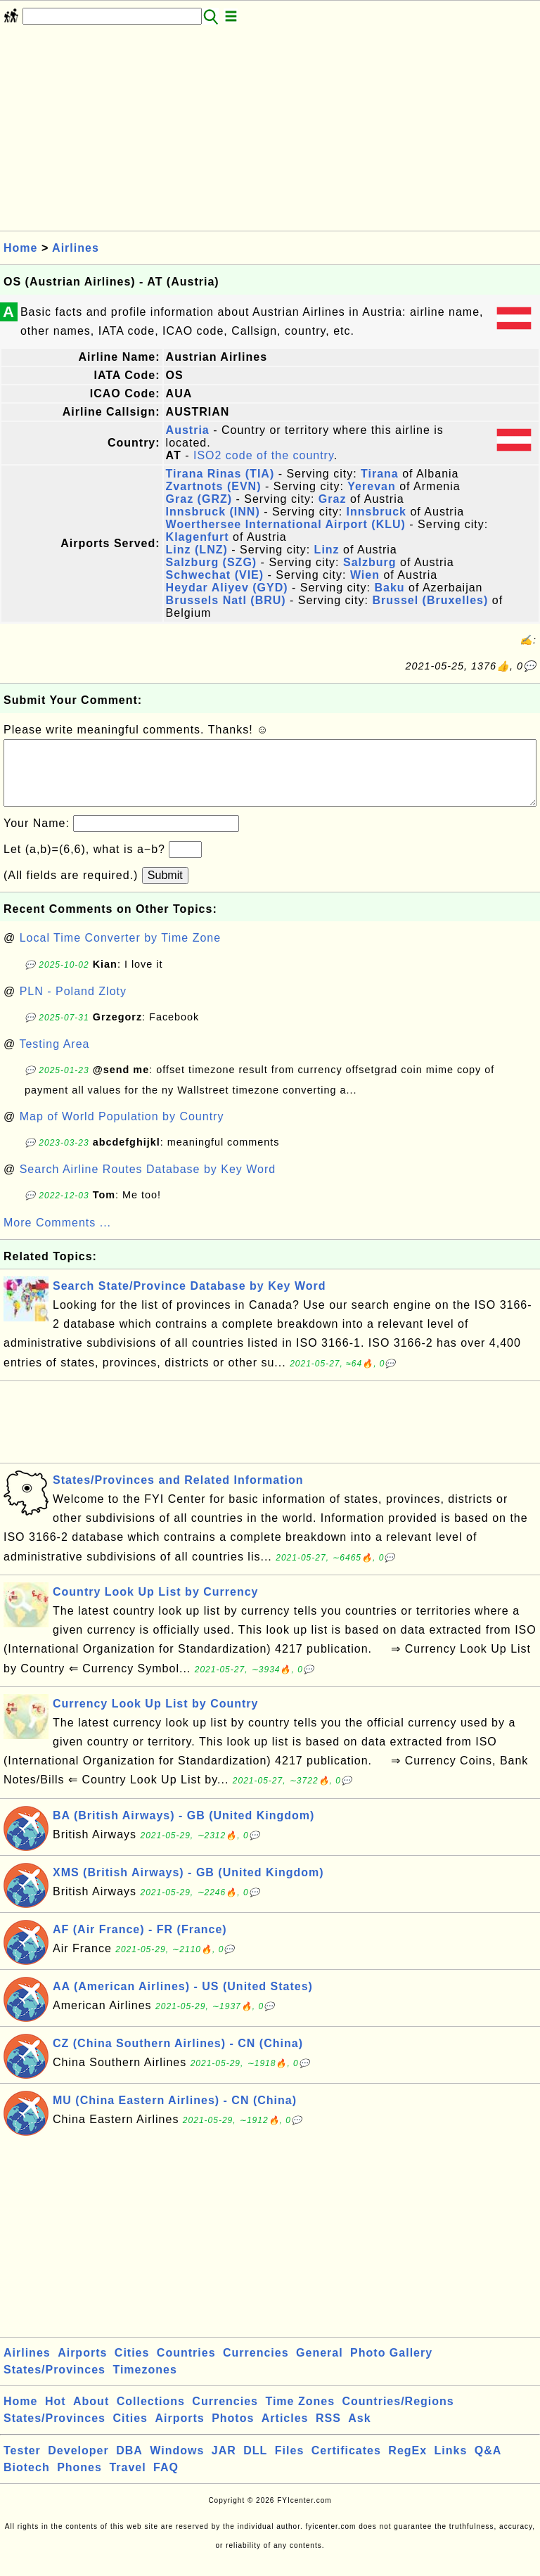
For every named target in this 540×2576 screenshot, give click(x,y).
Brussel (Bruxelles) (430, 600)
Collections (151, 2415)
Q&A (488, 2465)
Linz (327, 550)
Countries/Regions (398, 2415)
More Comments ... (57, 1237)
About (91, 2415)
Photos (233, 2432)
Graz (333, 499)
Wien (365, 575)
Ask (359, 2432)
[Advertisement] (270, 132)
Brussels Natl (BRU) (226, 600)
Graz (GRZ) (199, 499)
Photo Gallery (391, 2367)
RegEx (407, 2465)
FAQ (166, 2481)
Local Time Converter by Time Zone (120, 952)
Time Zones (300, 2415)
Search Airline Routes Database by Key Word (148, 1183)
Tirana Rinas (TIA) (220, 474)
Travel (127, 2481)
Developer (78, 2465)
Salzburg (370, 562)
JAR (224, 2465)
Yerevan (371, 486)
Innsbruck (376, 512)
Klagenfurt (197, 537)
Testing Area (54, 1058)
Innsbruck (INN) (213, 512)
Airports (82, 2367)
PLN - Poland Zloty (73, 1005)
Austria (188, 430)
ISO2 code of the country (263, 455)
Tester (22, 2465)
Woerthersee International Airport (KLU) (286, 524)
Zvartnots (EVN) (214, 486)
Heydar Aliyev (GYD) (227, 588)
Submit (165, 889)
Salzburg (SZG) (211, 562)
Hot (55, 2415)
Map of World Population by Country (122, 1130)
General (319, 2367)
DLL (255, 2465)
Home (20, 248)
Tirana (380, 474)
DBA (129, 2465)
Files (289, 2465)
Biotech (27, 2481)
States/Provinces (54, 2384)
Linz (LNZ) (197, 550)
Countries (186, 2367)
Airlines (75, 248)
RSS (328, 2432)
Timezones (144, 2384)
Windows (177, 2465)
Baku (389, 588)
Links (451, 2465)
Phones (79, 2481)
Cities (132, 2367)
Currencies (256, 2367)
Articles (285, 2432)
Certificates (346, 2465)
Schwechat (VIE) (215, 575)
